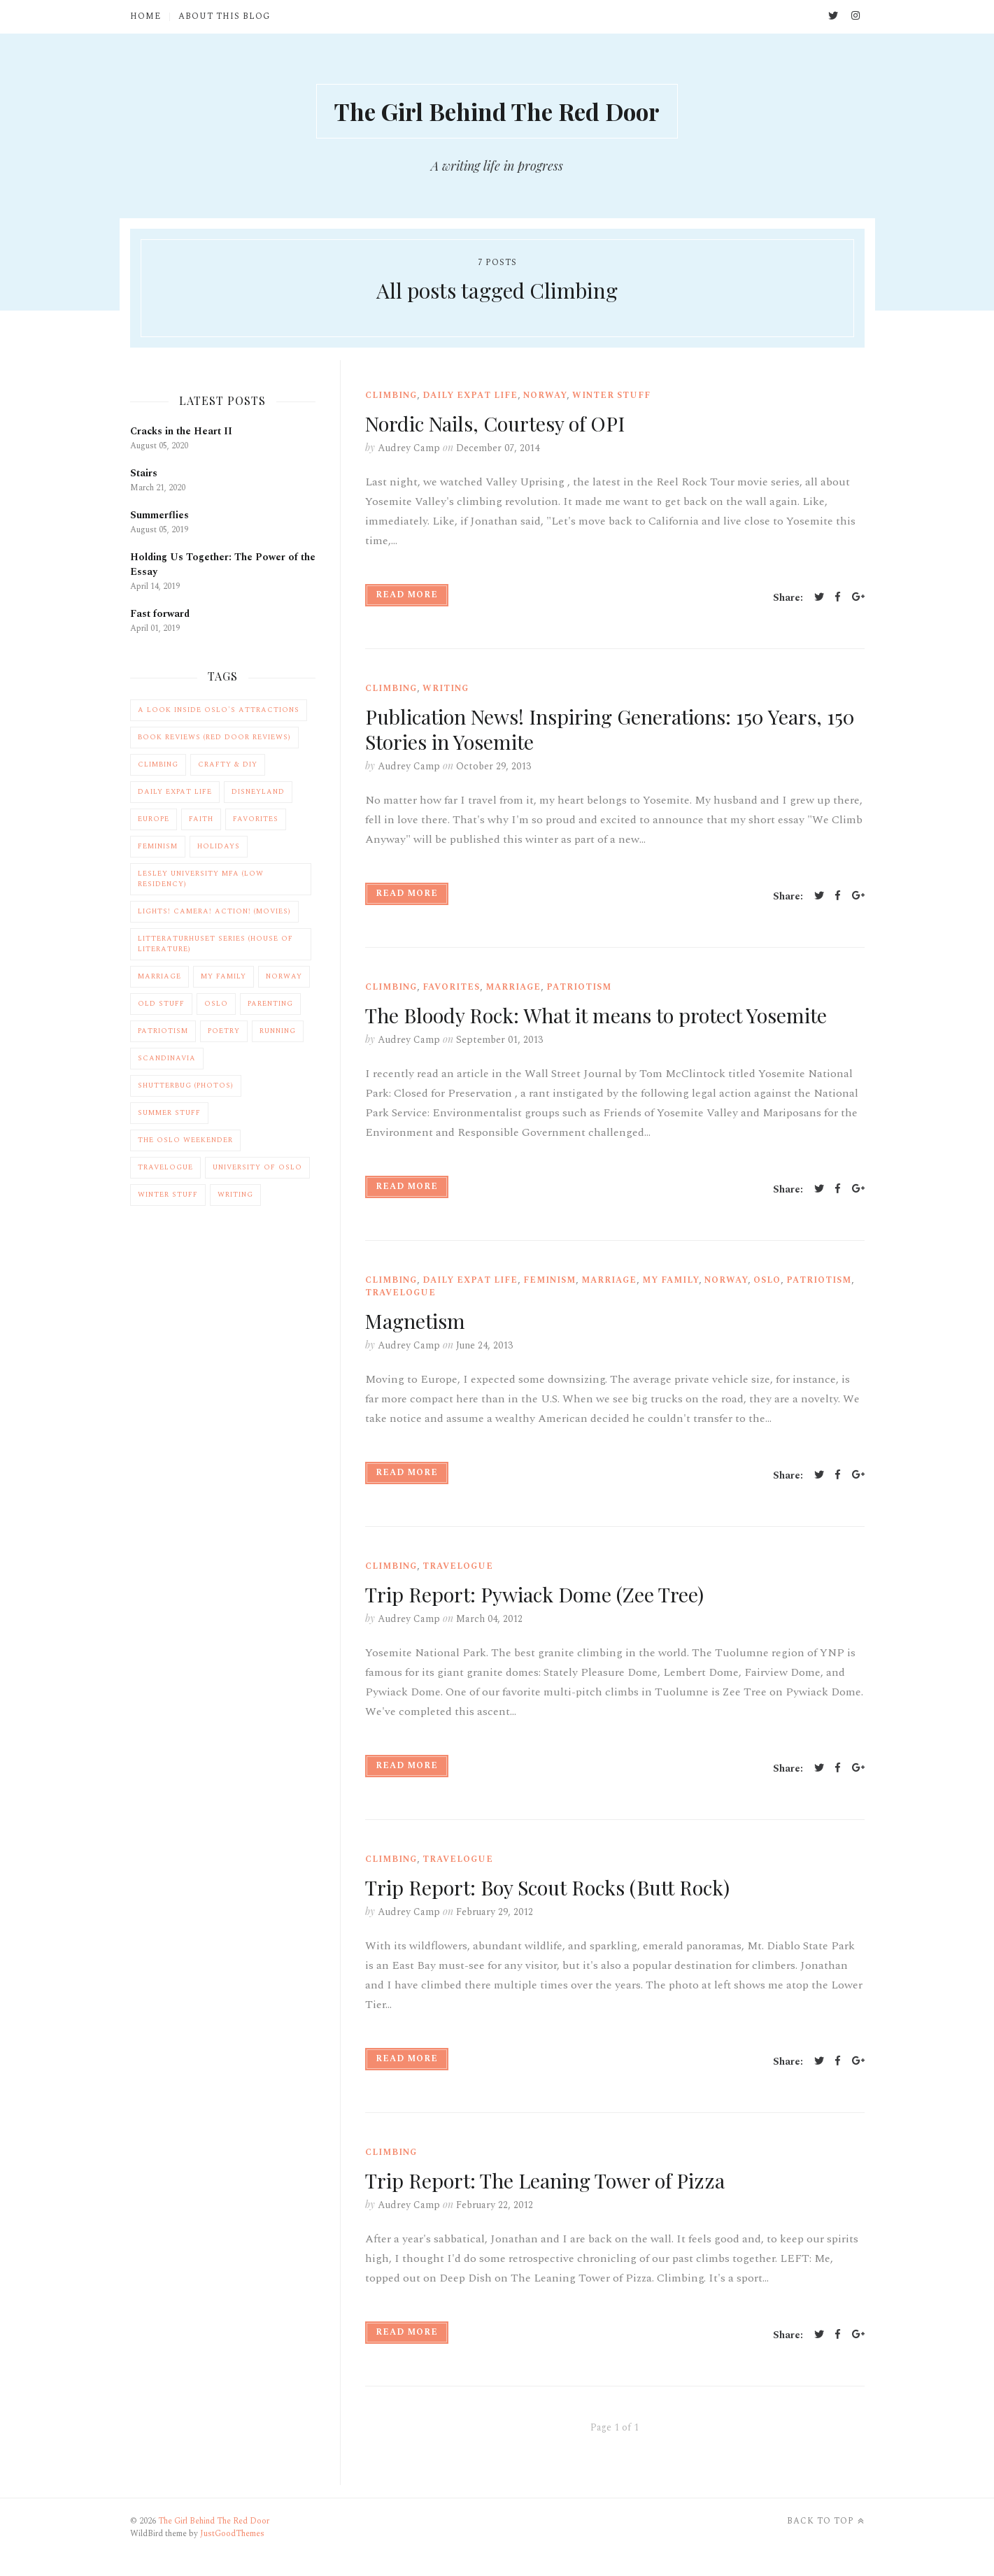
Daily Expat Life (470, 397)
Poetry (224, 1033)
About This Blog (224, 17)
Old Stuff (161, 1006)
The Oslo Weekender (185, 1142)
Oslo (767, 1282)
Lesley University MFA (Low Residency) (201, 881)
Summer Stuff (169, 1115)
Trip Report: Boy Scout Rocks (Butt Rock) (556, 1889)
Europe (153, 821)
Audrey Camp (409, 450)
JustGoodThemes (232, 2535)
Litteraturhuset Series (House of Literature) (215, 947)
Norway (545, 397)
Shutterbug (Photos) (186, 1088)
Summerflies (159, 517)
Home (145, 17)
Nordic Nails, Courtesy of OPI (501, 425)
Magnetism (418, 1323)
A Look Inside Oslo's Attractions (218, 712)
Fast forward (160, 616)
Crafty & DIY (227, 767)
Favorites (451, 989)
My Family (670, 1282)
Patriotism (578, 989)
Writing (446, 690)
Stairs (143, 475)
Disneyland (258, 794)
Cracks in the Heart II (181, 433)
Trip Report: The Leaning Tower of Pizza (554, 2182)
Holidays (218, 849)
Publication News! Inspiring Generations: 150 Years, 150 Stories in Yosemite (604, 730)
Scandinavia (167, 1061)
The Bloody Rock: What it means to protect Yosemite (606, 1017)
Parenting (270, 1006)
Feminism (549, 1282)
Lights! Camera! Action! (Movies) (214, 914)
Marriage (513, 989)
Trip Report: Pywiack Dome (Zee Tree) (541, 1596)
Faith (201, 821)
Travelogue (400, 1295)
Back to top (826, 2523)
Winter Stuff (611, 397)
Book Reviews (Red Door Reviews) (214, 740)
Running (278, 1033)
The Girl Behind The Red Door (497, 112)
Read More (407, 597)
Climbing (391, 397)
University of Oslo (257, 1170)
